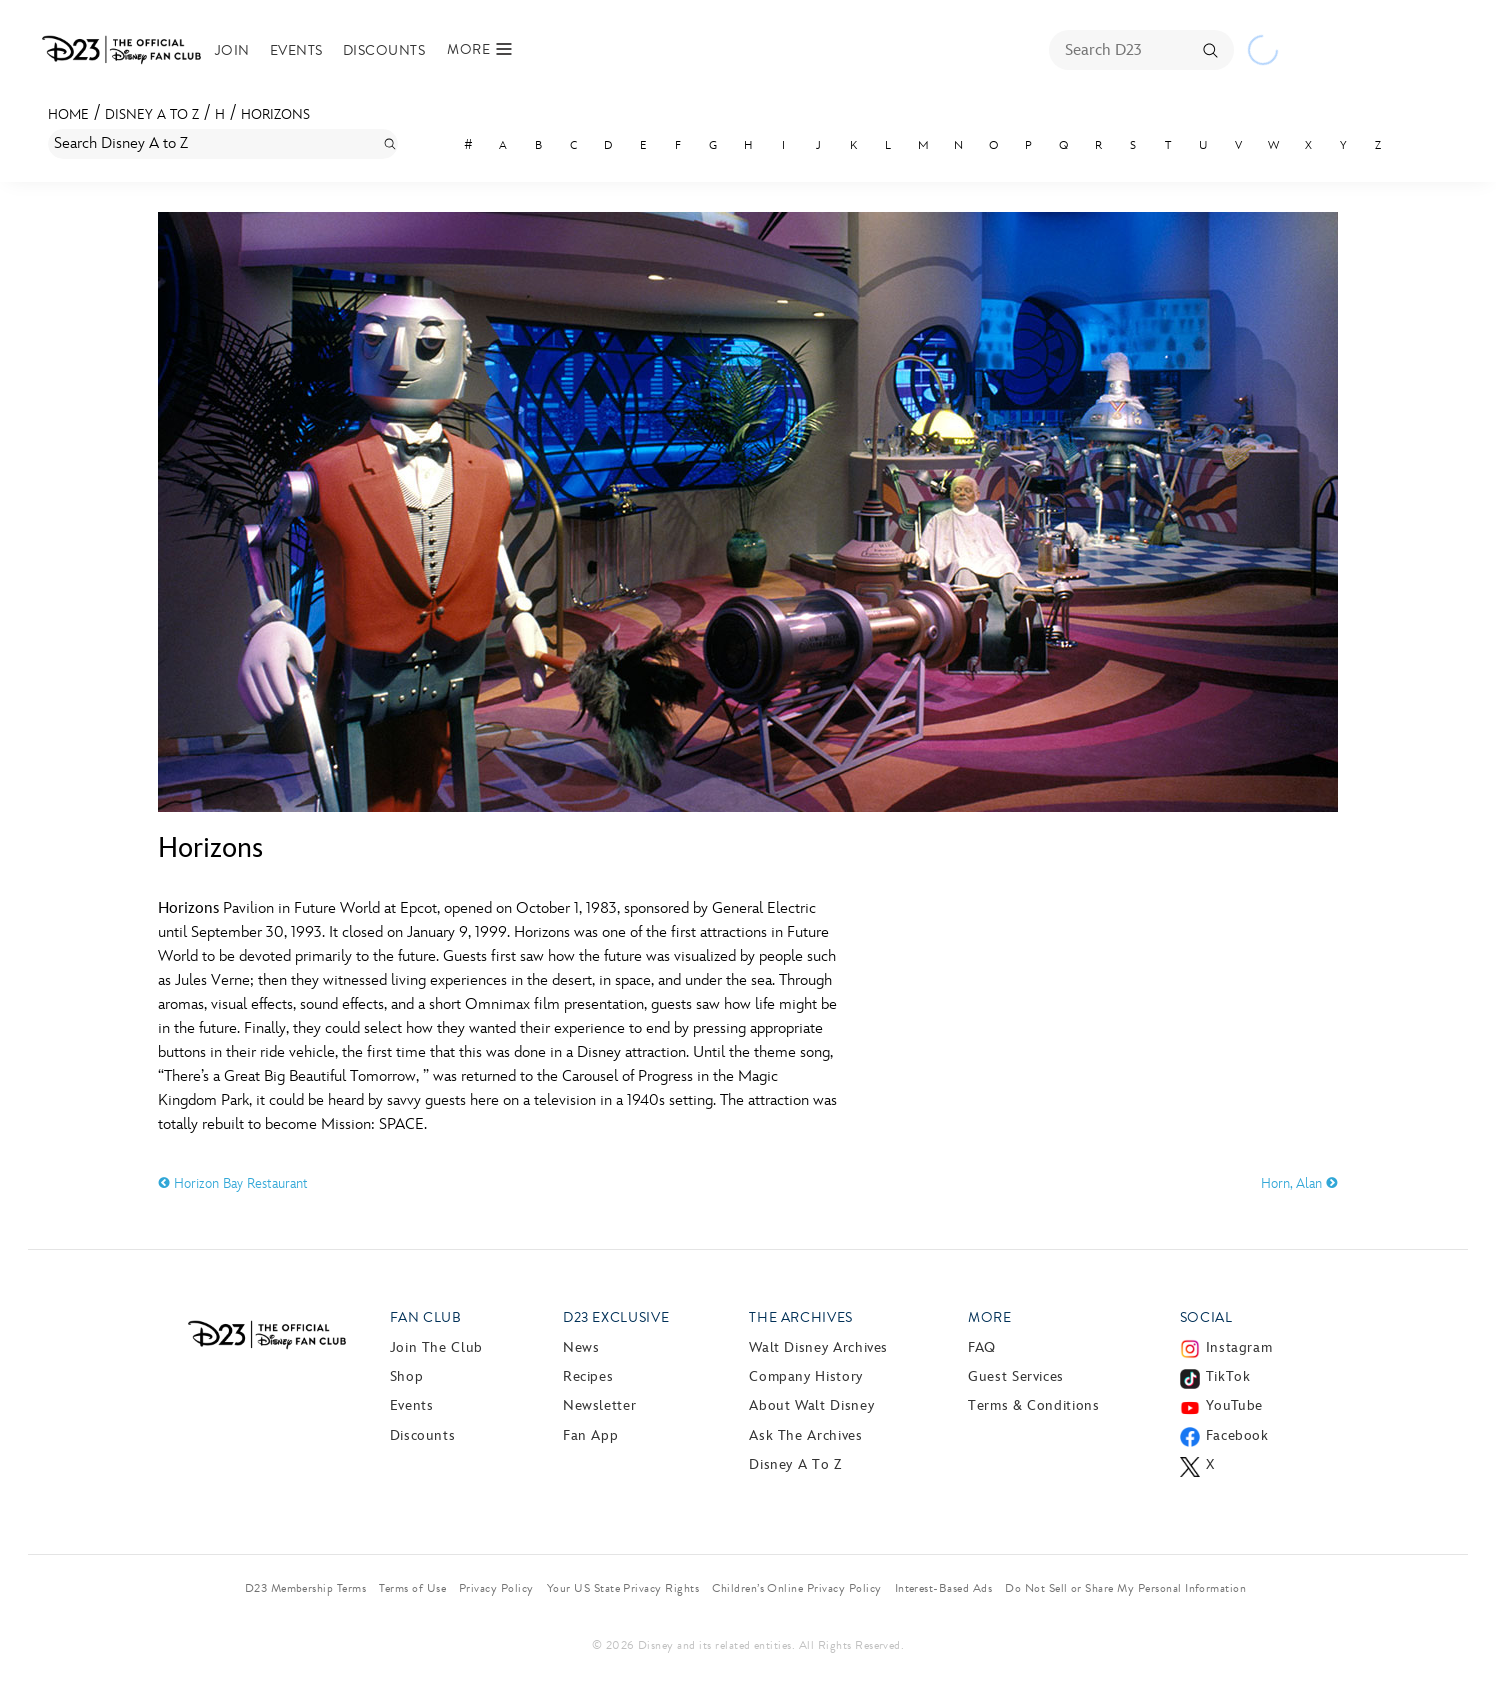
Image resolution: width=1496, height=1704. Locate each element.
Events (296, 50)
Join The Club (436, 1347)
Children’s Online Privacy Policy (796, 1588)
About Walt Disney (811, 1405)
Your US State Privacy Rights (623, 1588)
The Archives (801, 1317)
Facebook (1237, 1435)
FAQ (982, 1347)
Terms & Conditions (1034, 1405)
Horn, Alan (1299, 1183)
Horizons (275, 114)
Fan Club (426, 1317)
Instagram (1239, 1347)
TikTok (1228, 1376)
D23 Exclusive (616, 1317)
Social (1206, 1317)
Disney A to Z (152, 114)
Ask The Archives (805, 1435)
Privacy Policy (496, 1588)
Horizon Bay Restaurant (233, 1183)
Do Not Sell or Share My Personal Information (1125, 1588)
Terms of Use (412, 1588)
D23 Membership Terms (306, 1588)
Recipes (588, 1376)
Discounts (384, 50)
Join (232, 50)
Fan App (590, 1435)
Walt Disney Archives (818, 1347)
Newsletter (599, 1405)
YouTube (1234, 1405)
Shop (407, 1376)
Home (68, 114)
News (581, 1347)
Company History (806, 1376)
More (990, 1317)
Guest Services (1016, 1376)
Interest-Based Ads (944, 1588)
